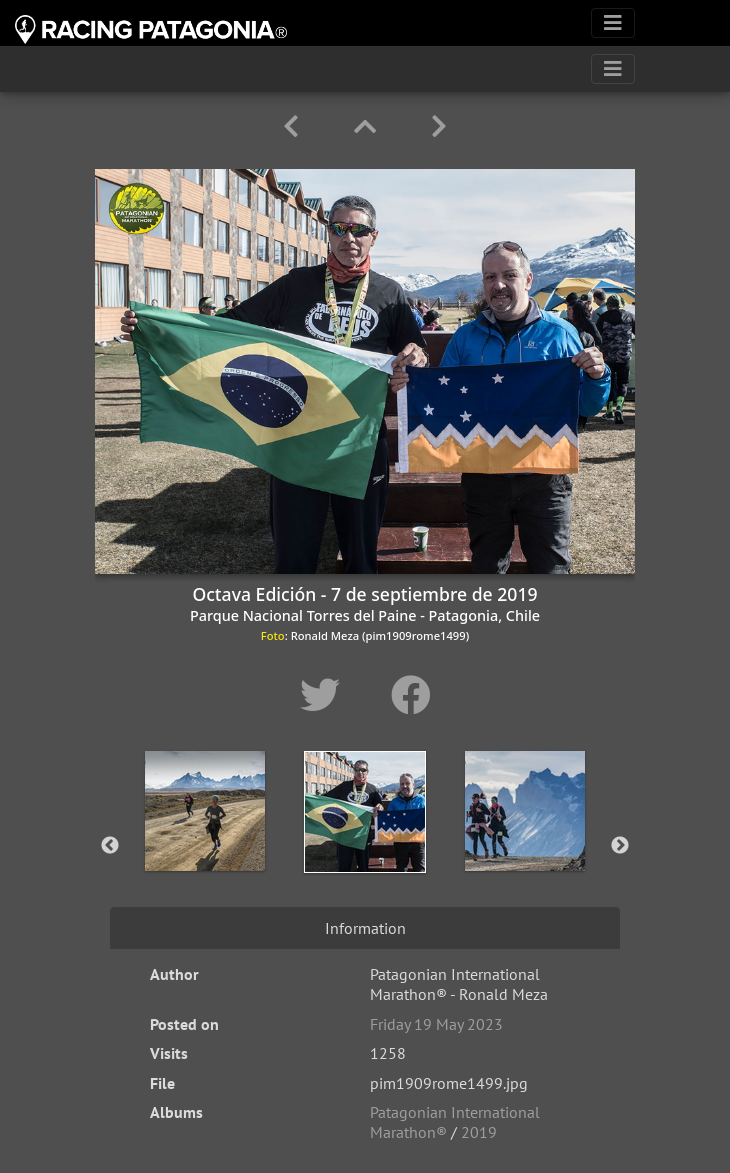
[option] (205, 842)
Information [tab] (365, 928)
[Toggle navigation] (613, 23)
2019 (479, 1132)
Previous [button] (110, 846)
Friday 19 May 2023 (436, 1024)
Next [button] (620, 846)
